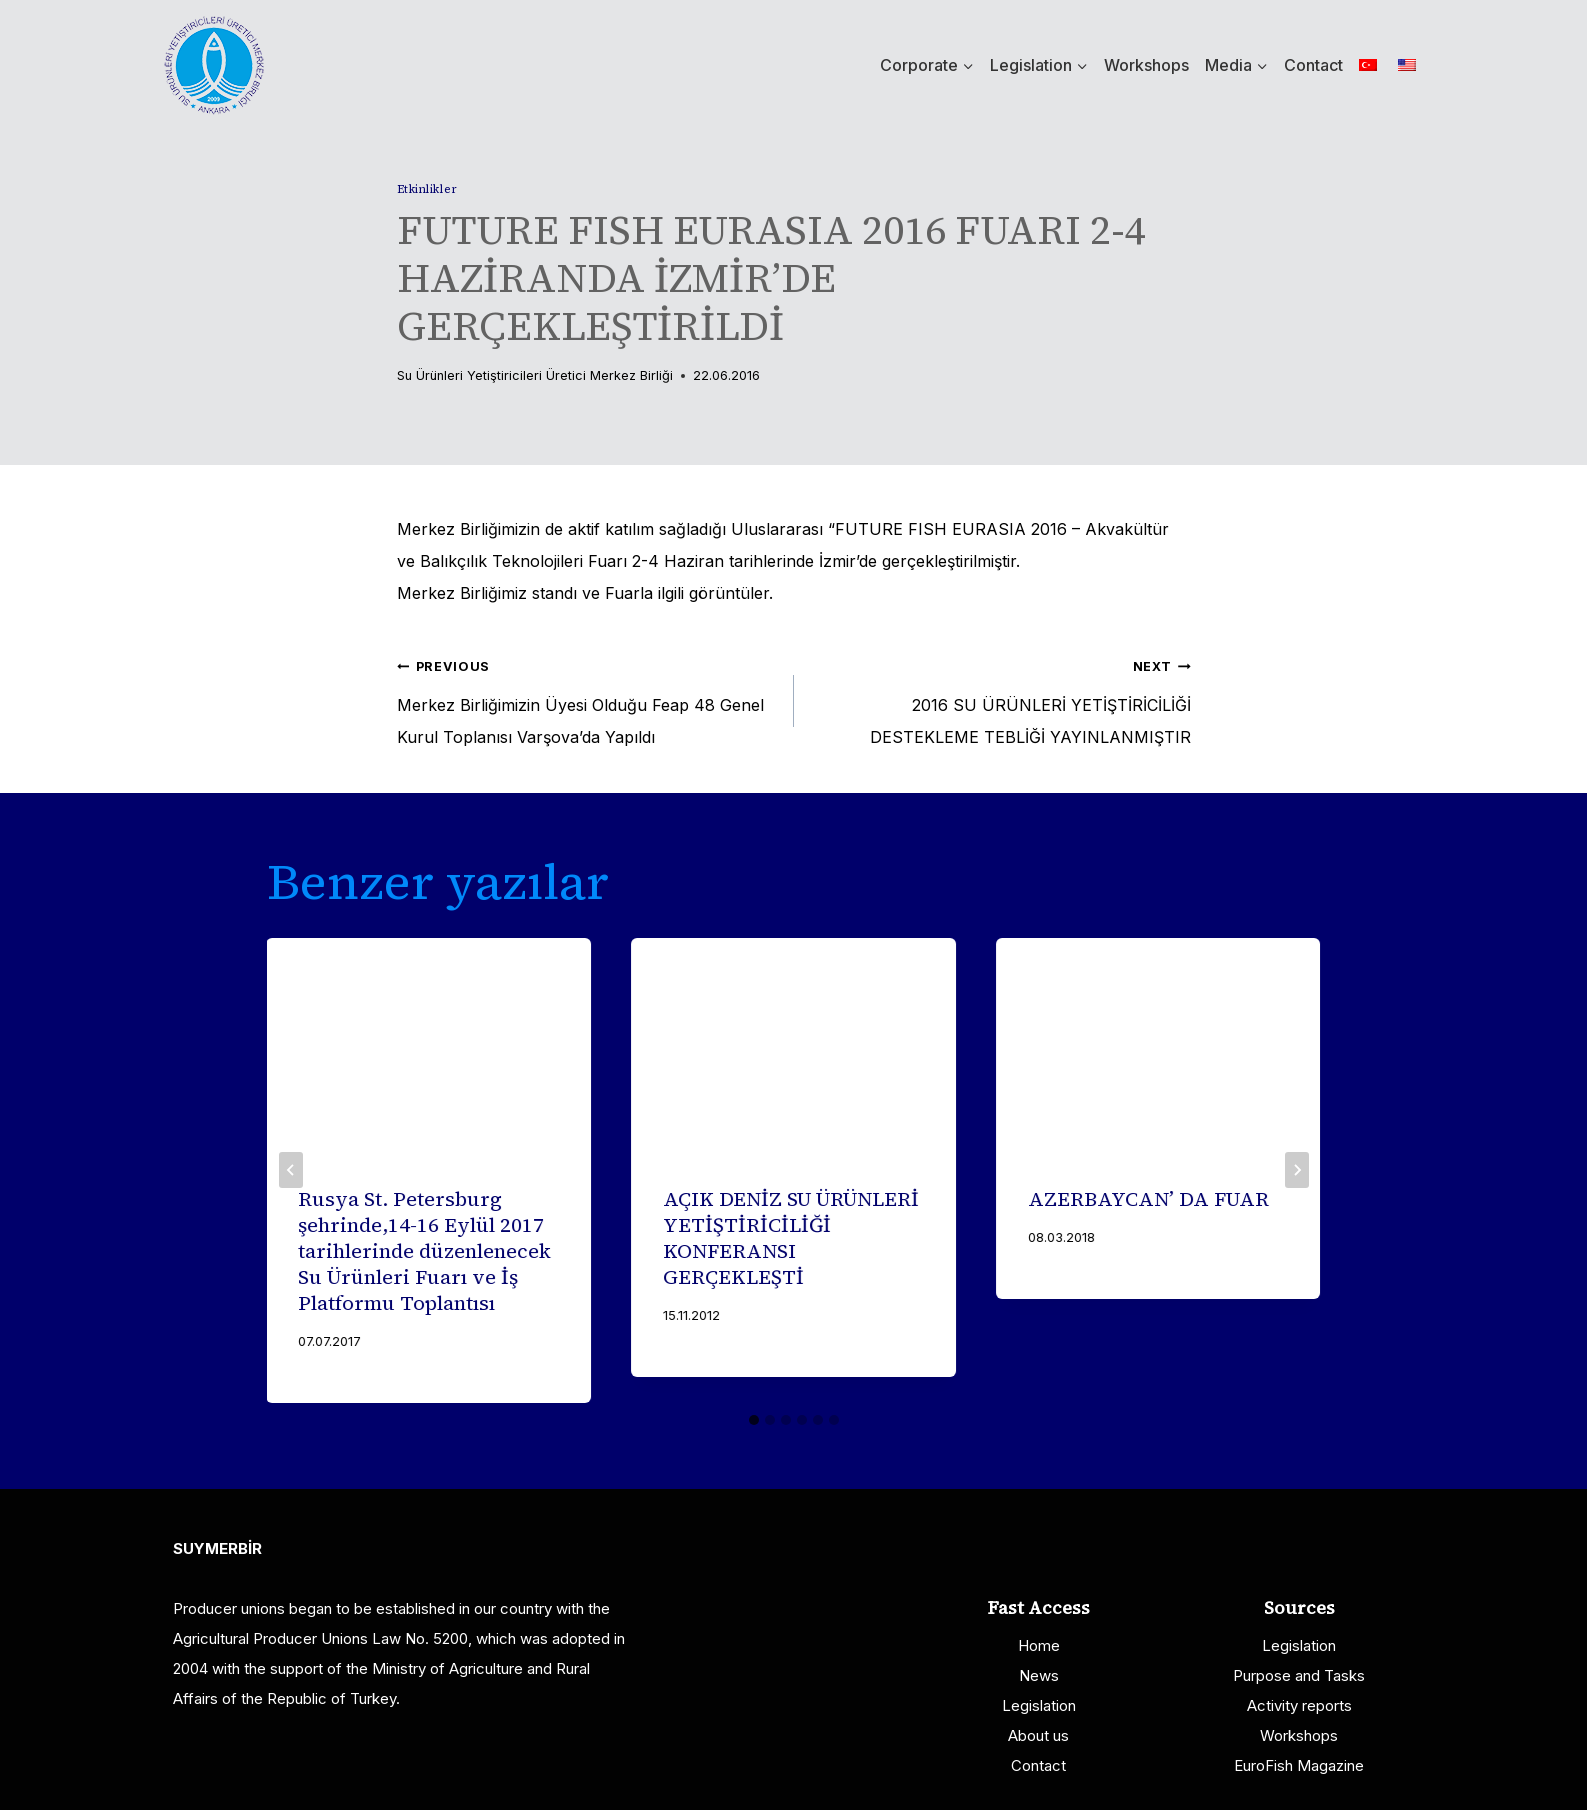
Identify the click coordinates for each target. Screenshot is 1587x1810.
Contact (1313, 65)
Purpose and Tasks (1299, 1675)
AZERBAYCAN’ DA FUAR (1148, 1199)
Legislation (1039, 1705)
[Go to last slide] (291, 1170)
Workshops (1146, 65)
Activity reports (1299, 1705)
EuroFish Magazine (1299, 1765)
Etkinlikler (427, 189)
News (1039, 1675)
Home (1039, 1645)
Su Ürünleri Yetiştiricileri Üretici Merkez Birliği (535, 375)
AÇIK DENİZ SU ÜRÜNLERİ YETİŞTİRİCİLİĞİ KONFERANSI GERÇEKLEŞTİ (791, 1238)
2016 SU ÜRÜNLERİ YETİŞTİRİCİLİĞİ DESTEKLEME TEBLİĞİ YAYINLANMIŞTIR (1000, 698)
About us (1038, 1735)
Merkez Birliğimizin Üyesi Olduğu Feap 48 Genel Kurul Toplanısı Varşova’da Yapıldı (587, 698)
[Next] (1297, 1170)
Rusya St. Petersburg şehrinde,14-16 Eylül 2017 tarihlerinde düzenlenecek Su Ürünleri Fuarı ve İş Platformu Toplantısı (425, 1251)
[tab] (754, 1420)
